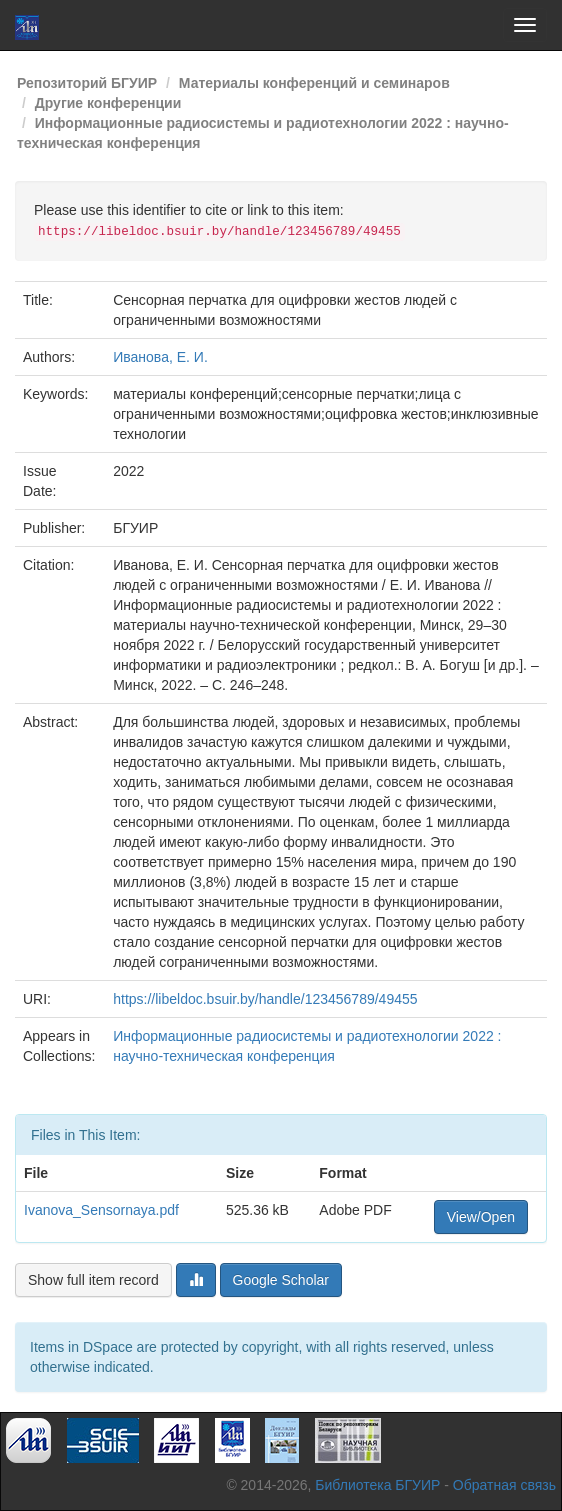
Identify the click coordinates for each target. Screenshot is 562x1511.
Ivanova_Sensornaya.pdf (101, 1210)
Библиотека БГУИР (377, 1485)
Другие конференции (108, 103)
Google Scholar (281, 1280)
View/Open (481, 1217)
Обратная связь (504, 1485)
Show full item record (93, 1280)
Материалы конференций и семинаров (314, 83)
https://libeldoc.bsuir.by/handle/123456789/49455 (265, 999)
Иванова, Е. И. (160, 357)
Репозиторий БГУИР (87, 83)
